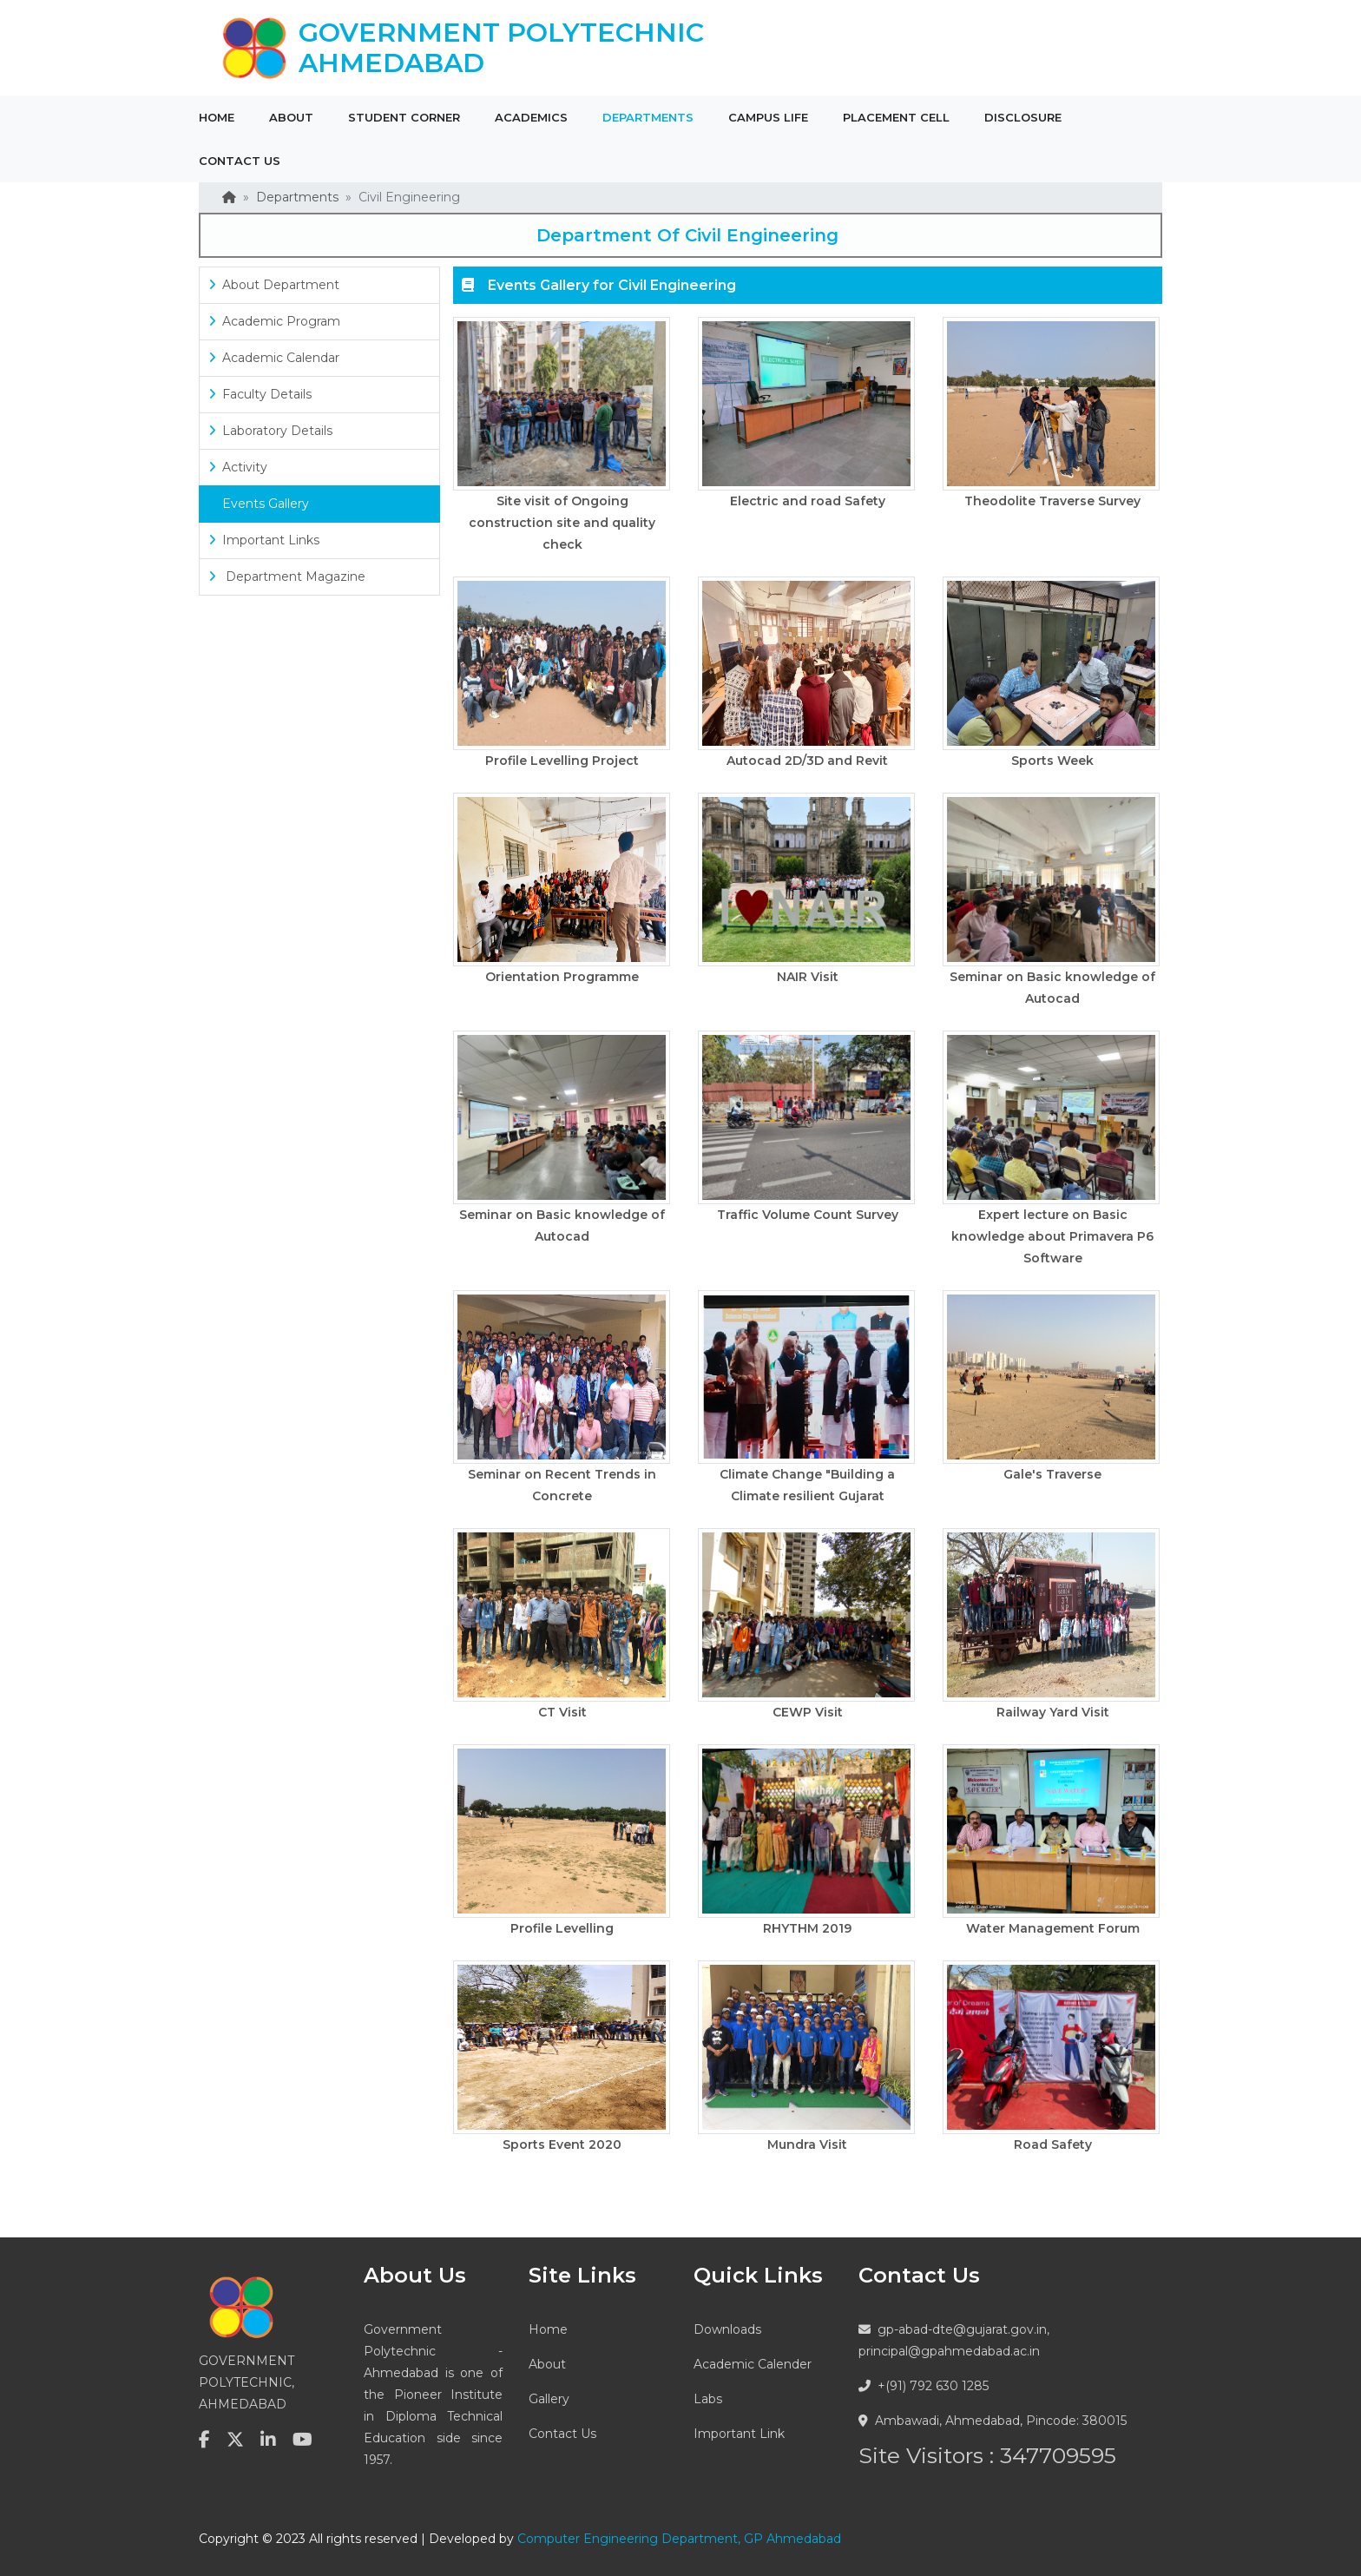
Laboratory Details (270, 430)
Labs (708, 2399)
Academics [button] (531, 117)
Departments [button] (648, 117)
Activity (237, 467)
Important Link (739, 2433)
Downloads (727, 2329)
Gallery (549, 2399)
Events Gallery (258, 503)
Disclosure (1023, 117)
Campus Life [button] (768, 117)
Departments (297, 197)
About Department (273, 285)
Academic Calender (753, 2364)
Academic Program (274, 321)
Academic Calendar (273, 358)
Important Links (263, 540)
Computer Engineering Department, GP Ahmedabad (679, 2538)
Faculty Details (260, 394)
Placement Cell (896, 117)
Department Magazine (286, 576)
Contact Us (562, 2433)
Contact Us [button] (239, 161)
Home (216, 117)
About (547, 2364)
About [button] (291, 117)
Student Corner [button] (404, 117)
